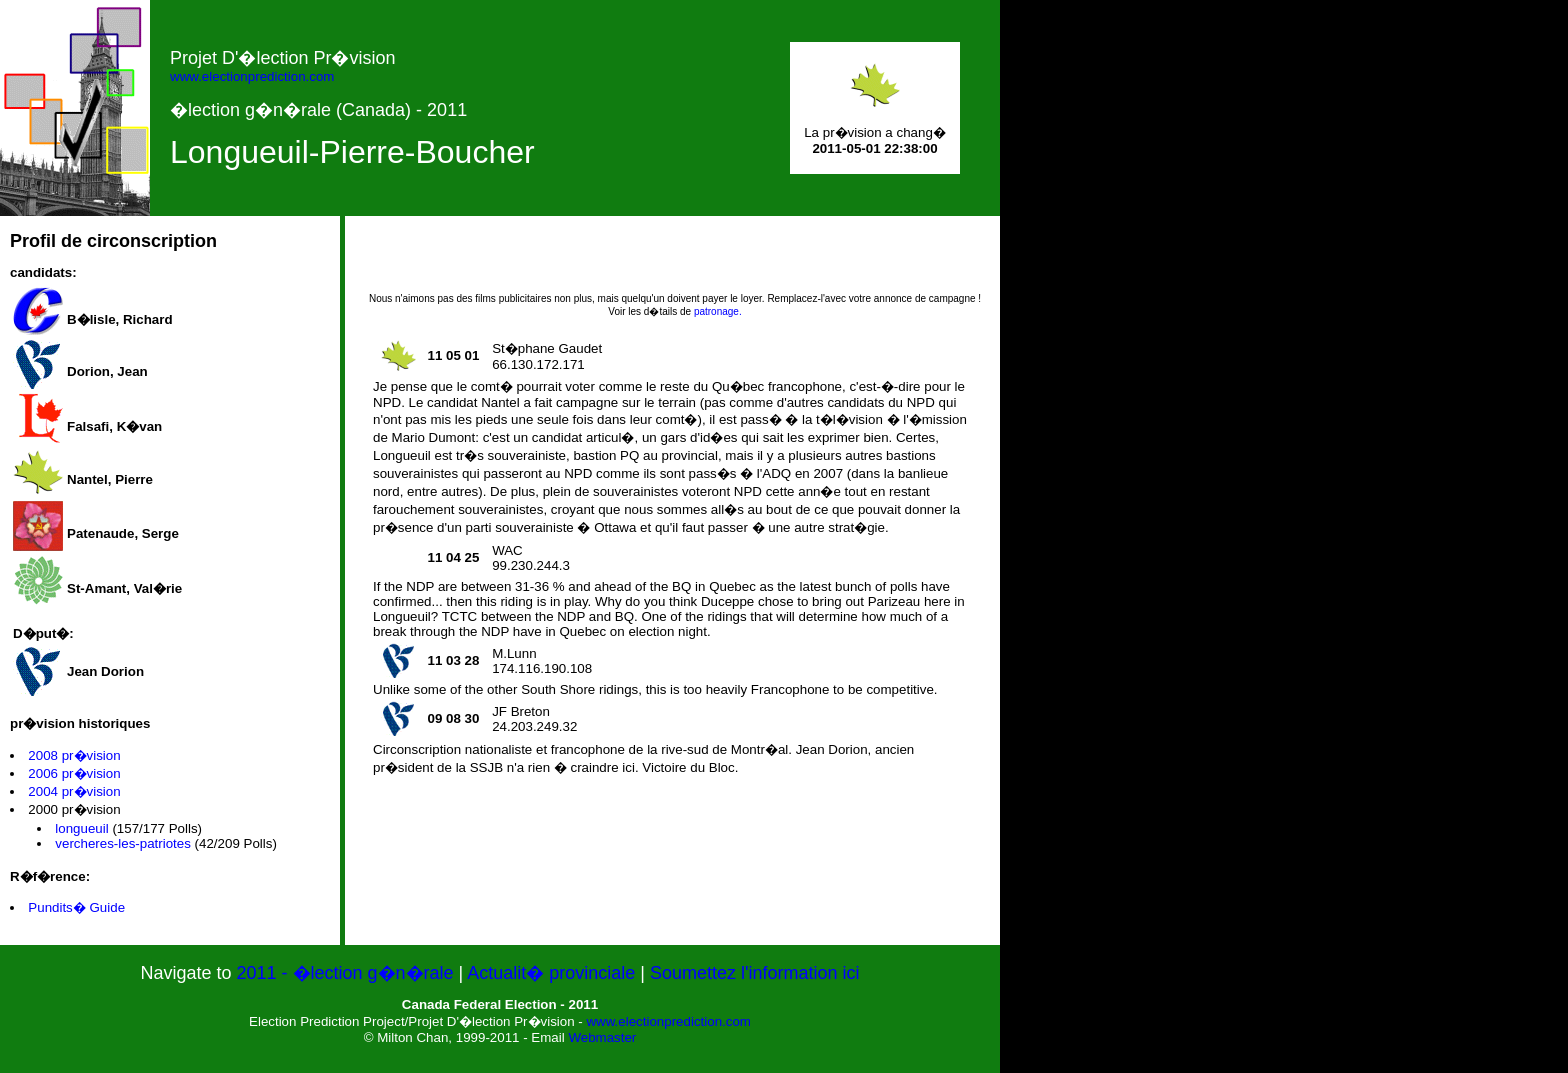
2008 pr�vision (74, 755)
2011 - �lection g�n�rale (347, 973)
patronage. (718, 311)
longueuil (81, 828)
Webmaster (602, 1037)
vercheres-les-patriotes (123, 843)
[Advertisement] (675, 261)
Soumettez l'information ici (755, 973)
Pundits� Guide (76, 907)
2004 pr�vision (74, 791)
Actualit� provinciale (551, 973)
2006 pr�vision (74, 773)
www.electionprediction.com (252, 76)
